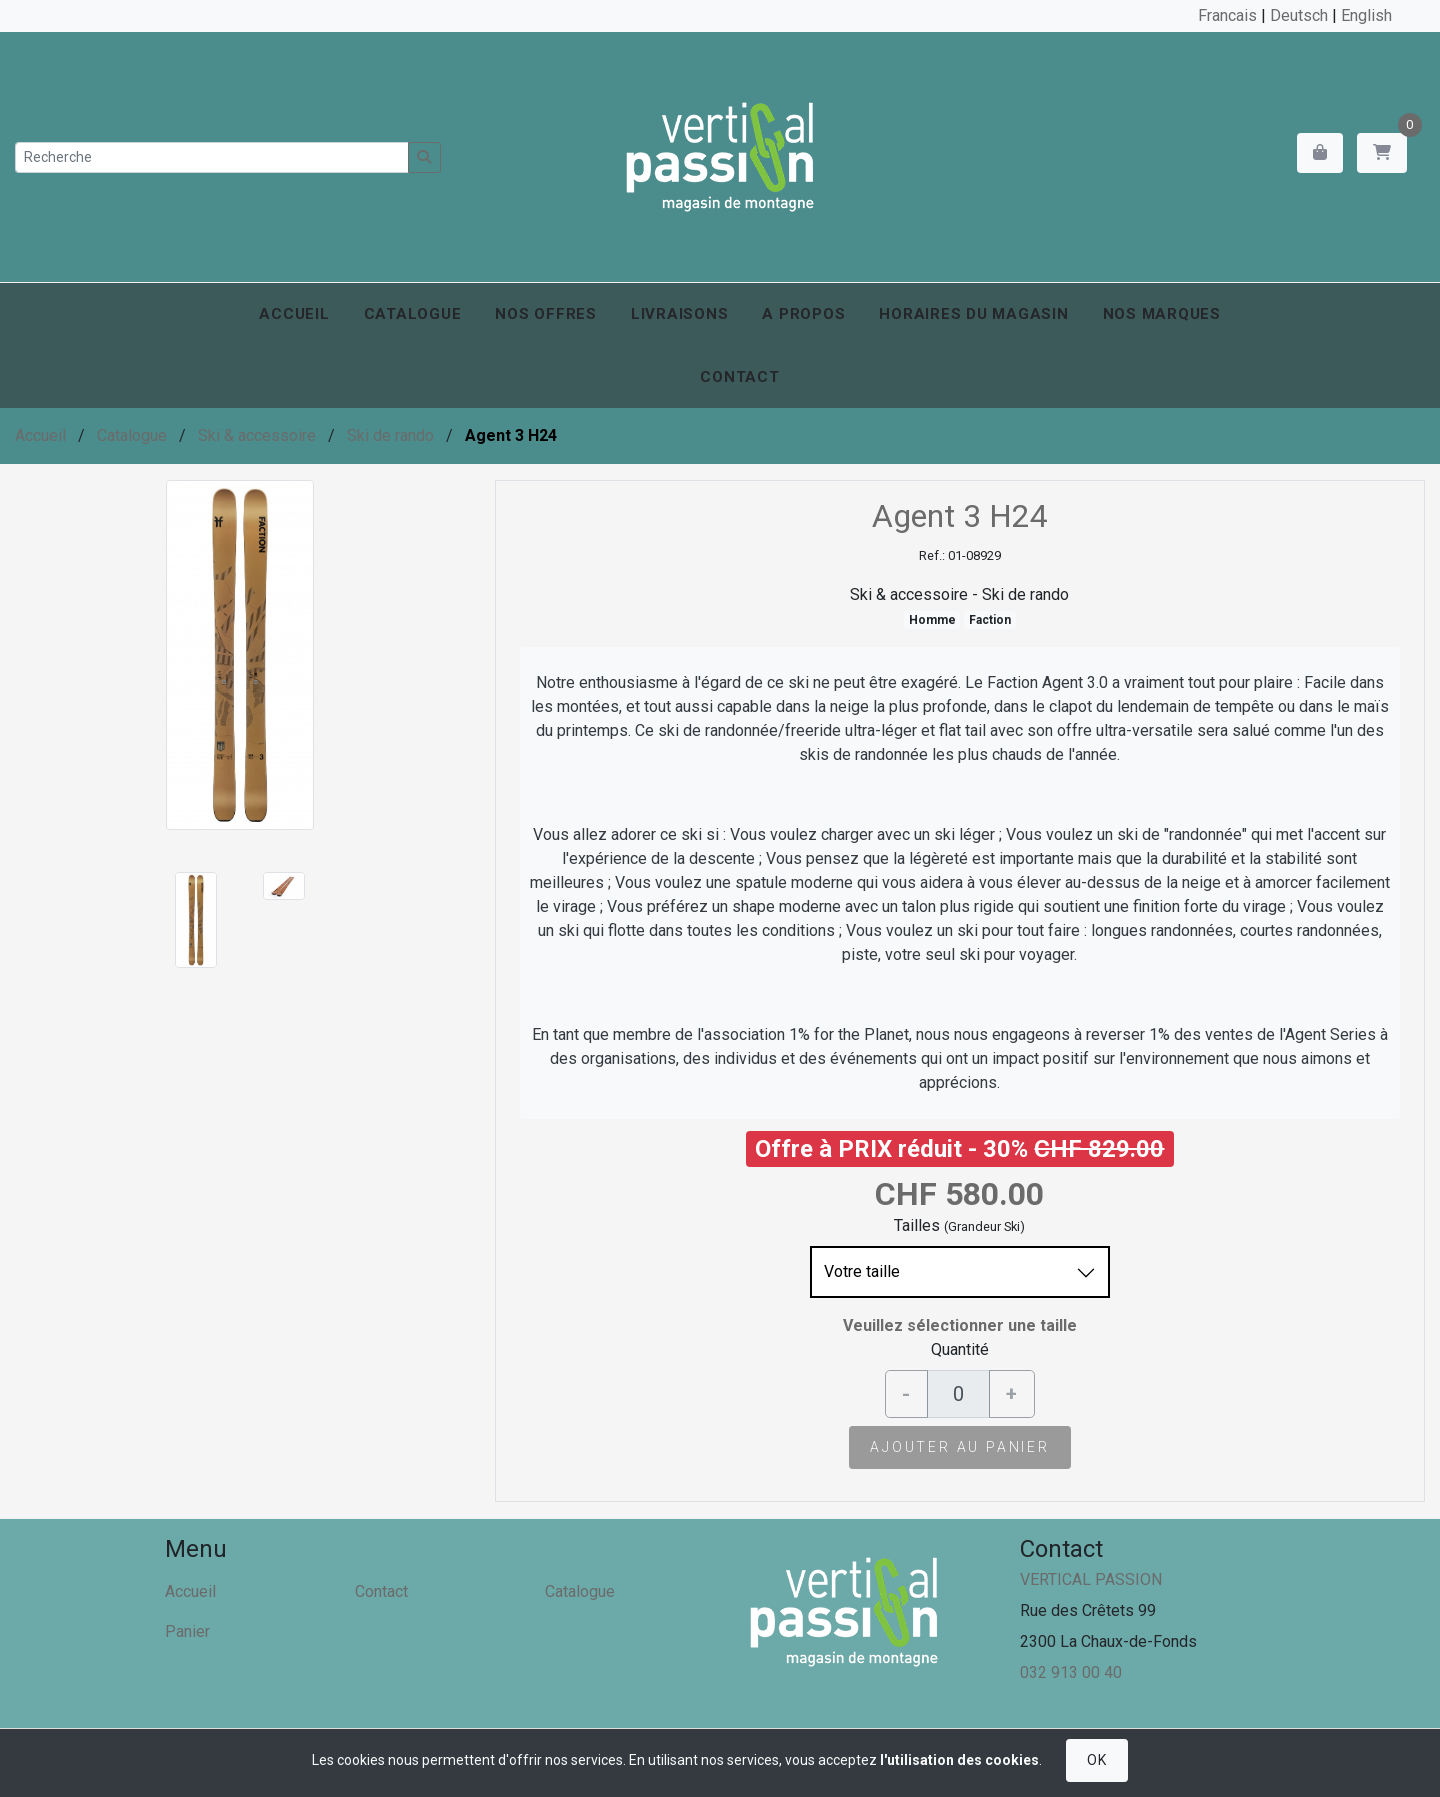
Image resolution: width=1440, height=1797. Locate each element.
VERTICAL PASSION (1091, 1579)
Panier (187, 1631)
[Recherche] (212, 157)
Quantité (960, 1349)
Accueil (294, 314)
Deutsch (1299, 15)
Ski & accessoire (257, 435)
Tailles (917, 1225)
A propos (803, 314)
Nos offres (546, 314)
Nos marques (1162, 314)
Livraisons (680, 314)
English (1366, 15)
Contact (739, 377)
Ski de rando (390, 435)
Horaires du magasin (973, 314)
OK (1096, 1760)
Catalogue (413, 314)
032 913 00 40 (1071, 1672)
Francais (1227, 15)
